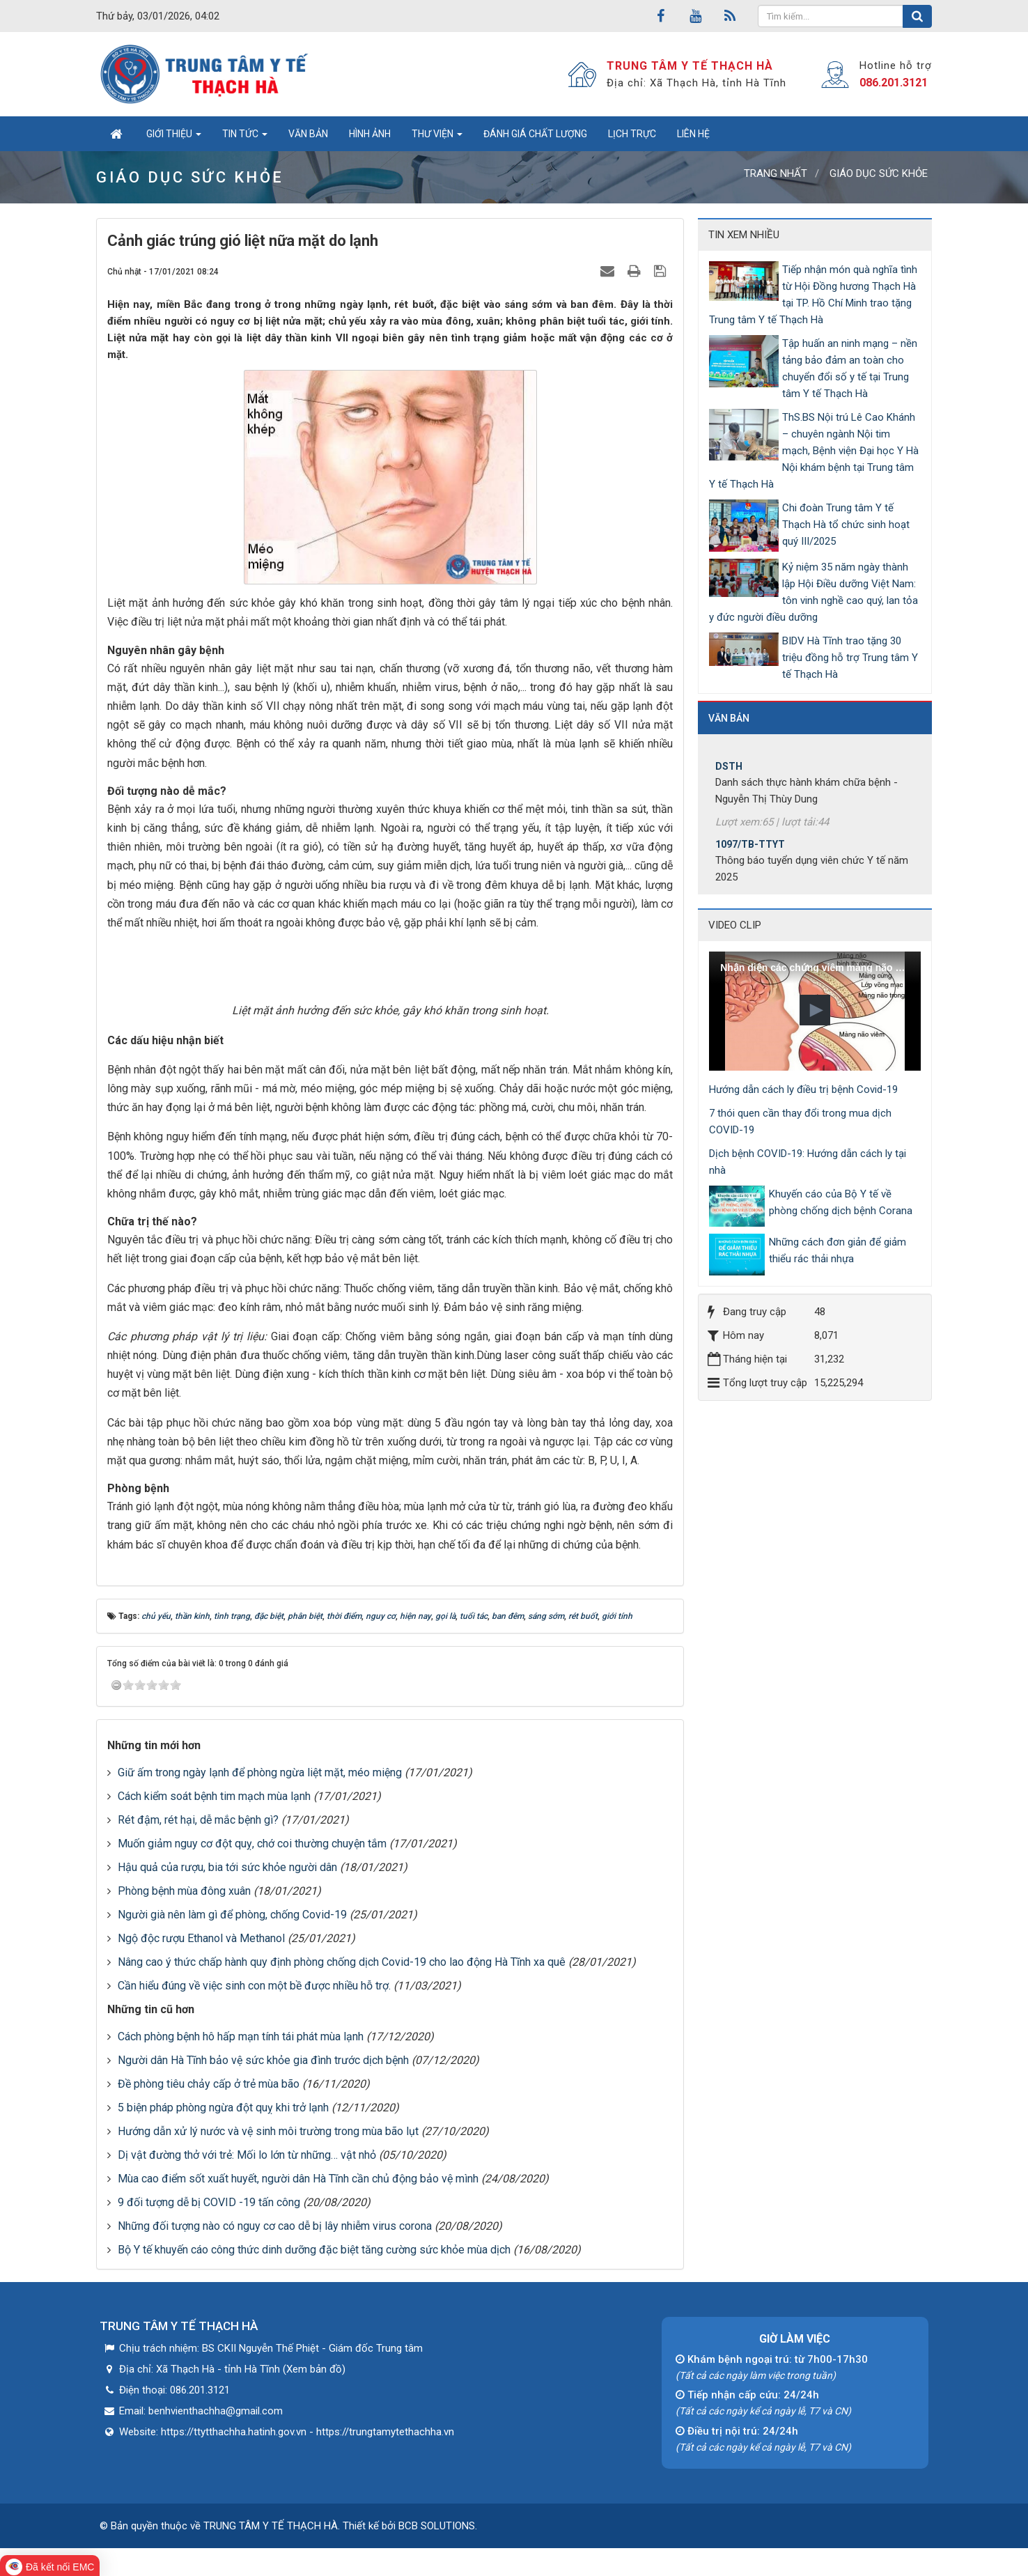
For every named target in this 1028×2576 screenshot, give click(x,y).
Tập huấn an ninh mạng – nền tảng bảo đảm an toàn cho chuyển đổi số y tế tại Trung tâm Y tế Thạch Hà (849, 368)
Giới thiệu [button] (173, 138)
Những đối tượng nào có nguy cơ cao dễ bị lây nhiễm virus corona (275, 2226)
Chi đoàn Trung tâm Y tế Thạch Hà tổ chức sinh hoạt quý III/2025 (846, 525)
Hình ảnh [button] (370, 133)
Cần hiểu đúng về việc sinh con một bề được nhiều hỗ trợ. (254, 1985)
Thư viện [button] (437, 138)
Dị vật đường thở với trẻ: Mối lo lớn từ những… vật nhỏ (247, 2155)
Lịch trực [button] (632, 133)
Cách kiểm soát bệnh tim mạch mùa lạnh (214, 1796)
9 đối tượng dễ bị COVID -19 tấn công (209, 2202)
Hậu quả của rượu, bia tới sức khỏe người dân (227, 1867)
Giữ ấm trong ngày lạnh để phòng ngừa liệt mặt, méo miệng (260, 1772)
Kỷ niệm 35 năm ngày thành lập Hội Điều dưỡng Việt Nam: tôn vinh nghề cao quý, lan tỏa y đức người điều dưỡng (813, 592)
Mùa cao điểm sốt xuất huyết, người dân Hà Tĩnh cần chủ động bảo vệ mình (298, 2178)
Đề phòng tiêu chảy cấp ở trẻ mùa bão (208, 2083)
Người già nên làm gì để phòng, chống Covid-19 (232, 1914)
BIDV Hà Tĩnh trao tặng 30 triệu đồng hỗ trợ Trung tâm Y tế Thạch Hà (850, 658)
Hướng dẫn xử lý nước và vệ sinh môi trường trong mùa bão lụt (268, 2131)
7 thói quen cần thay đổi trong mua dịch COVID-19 (800, 1121)
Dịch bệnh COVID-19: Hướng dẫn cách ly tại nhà (807, 1162)
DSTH (728, 776)
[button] (815, 1010)
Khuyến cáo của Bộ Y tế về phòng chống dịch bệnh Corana (840, 1202)
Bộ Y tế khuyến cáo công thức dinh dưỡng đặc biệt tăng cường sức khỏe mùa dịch (314, 2249)
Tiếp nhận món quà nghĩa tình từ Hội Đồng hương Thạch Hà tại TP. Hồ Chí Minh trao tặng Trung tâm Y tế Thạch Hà (813, 294)
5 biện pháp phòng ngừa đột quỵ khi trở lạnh (223, 2107)
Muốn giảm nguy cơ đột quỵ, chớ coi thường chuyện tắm (252, 1843)
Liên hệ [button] (693, 133)
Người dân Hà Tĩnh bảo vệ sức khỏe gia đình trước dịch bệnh (263, 2060)
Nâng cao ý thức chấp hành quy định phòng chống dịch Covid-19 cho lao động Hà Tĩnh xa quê (342, 1962)
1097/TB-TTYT (750, 854)
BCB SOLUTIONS (436, 2526)
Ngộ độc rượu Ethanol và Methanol (201, 1938)
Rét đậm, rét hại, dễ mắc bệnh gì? (198, 1819)
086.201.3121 (893, 82)
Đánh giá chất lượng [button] (535, 133)
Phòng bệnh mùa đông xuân (184, 1891)
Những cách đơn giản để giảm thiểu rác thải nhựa (837, 1250)
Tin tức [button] (244, 138)
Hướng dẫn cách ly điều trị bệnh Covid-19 (803, 1089)
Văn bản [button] (308, 133)
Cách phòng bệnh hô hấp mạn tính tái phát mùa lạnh (241, 2036)
